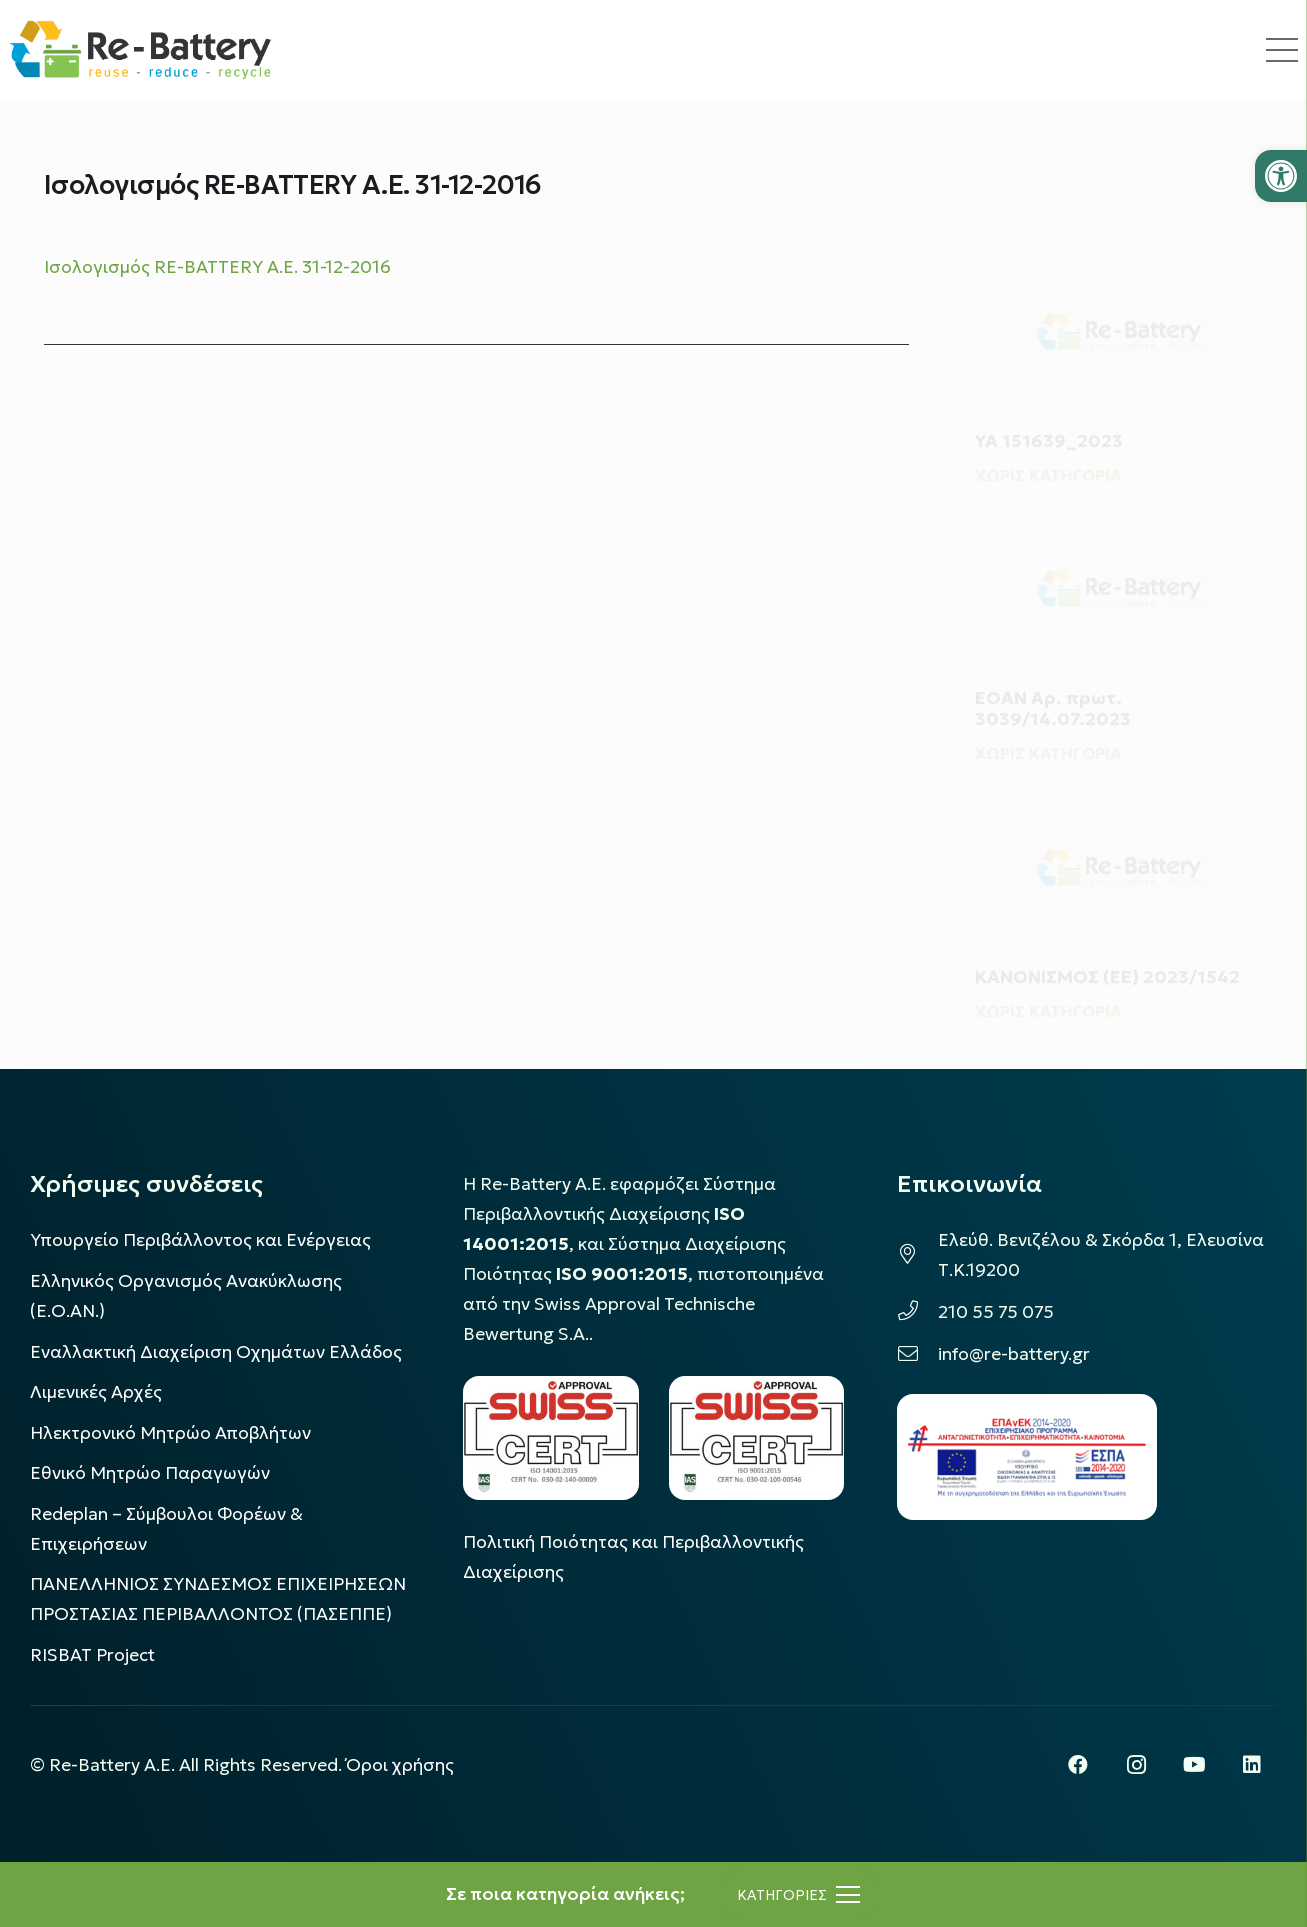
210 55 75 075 (996, 1312)
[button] (1281, 176)
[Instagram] (1136, 1765)
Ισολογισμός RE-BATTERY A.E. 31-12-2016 (217, 267)
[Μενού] (798, 1895)
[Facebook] (1078, 1765)
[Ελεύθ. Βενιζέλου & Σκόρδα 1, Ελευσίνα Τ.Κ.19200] (917, 1255)
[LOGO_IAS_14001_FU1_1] (550, 1438)
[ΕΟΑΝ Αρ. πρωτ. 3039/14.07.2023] (1119, 558)
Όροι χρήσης (400, 1765)
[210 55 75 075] (917, 1312)
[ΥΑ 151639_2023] (1119, 290)
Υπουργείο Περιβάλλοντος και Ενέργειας (200, 1240)
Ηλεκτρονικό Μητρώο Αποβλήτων (170, 1433)
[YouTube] (1194, 1765)
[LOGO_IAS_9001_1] (756, 1438)
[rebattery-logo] (140, 50)
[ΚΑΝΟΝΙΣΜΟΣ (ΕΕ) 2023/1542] (1119, 839)
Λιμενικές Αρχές (96, 1392)
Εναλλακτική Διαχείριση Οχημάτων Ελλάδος (216, 1352)
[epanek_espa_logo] (1027, 1457)
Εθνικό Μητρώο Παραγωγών (150, 1473)
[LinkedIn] (1252, 1765)
